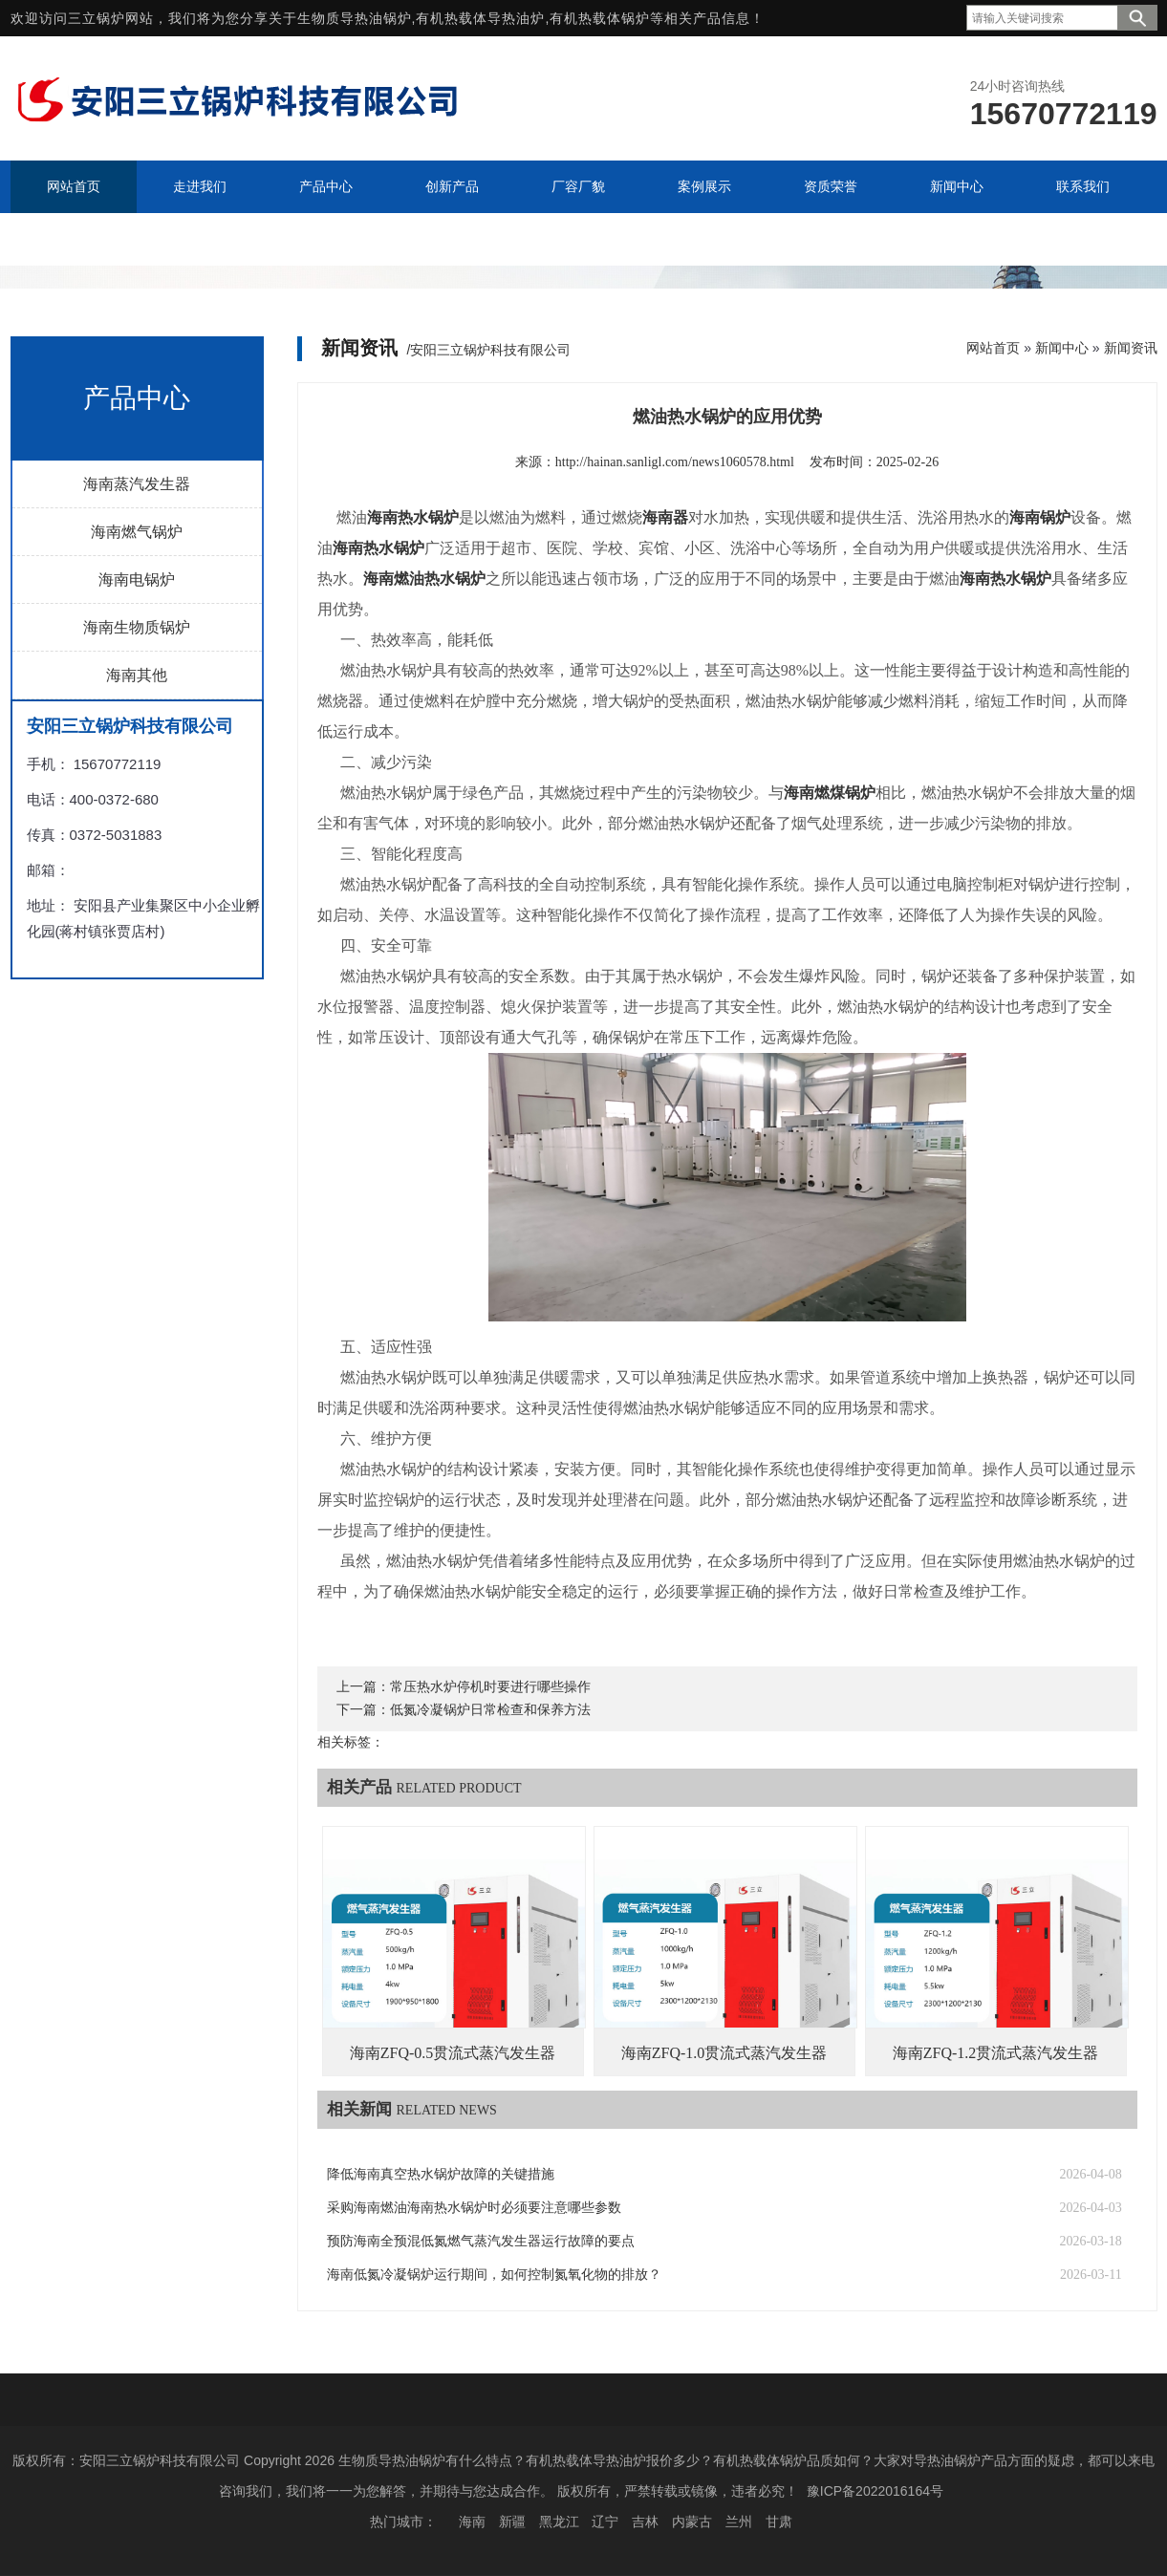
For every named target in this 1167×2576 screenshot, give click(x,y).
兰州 (738, 2521)
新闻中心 (1062, 347)
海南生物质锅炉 (136, 627)
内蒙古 (692, 2521)
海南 (472, 2521)
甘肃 (779, 2521)
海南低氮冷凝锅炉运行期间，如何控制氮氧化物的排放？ (494, 2274)
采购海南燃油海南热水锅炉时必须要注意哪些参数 (474, 2207)
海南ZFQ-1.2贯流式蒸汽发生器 (996, 2053)
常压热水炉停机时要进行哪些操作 (490, 1687)
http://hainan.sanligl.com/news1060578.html (674, 462)
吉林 (645, 2521)
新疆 (512, 2521)
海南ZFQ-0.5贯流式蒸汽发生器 (453, 2053)
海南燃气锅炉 (137, 532)
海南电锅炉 (136, 579)
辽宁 (605, 2521)
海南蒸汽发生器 (136, 484)
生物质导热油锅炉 (354, 18)
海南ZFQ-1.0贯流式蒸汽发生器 (724, 2053)
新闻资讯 (1130, 347)
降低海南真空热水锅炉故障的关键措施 (440, 2174)
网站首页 (993, 347)
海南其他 (136, 675)
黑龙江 (559, 2521)
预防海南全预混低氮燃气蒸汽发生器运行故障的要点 (481, 2241)
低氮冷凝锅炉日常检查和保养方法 (490, 1710)
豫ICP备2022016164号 (875, 2491)
